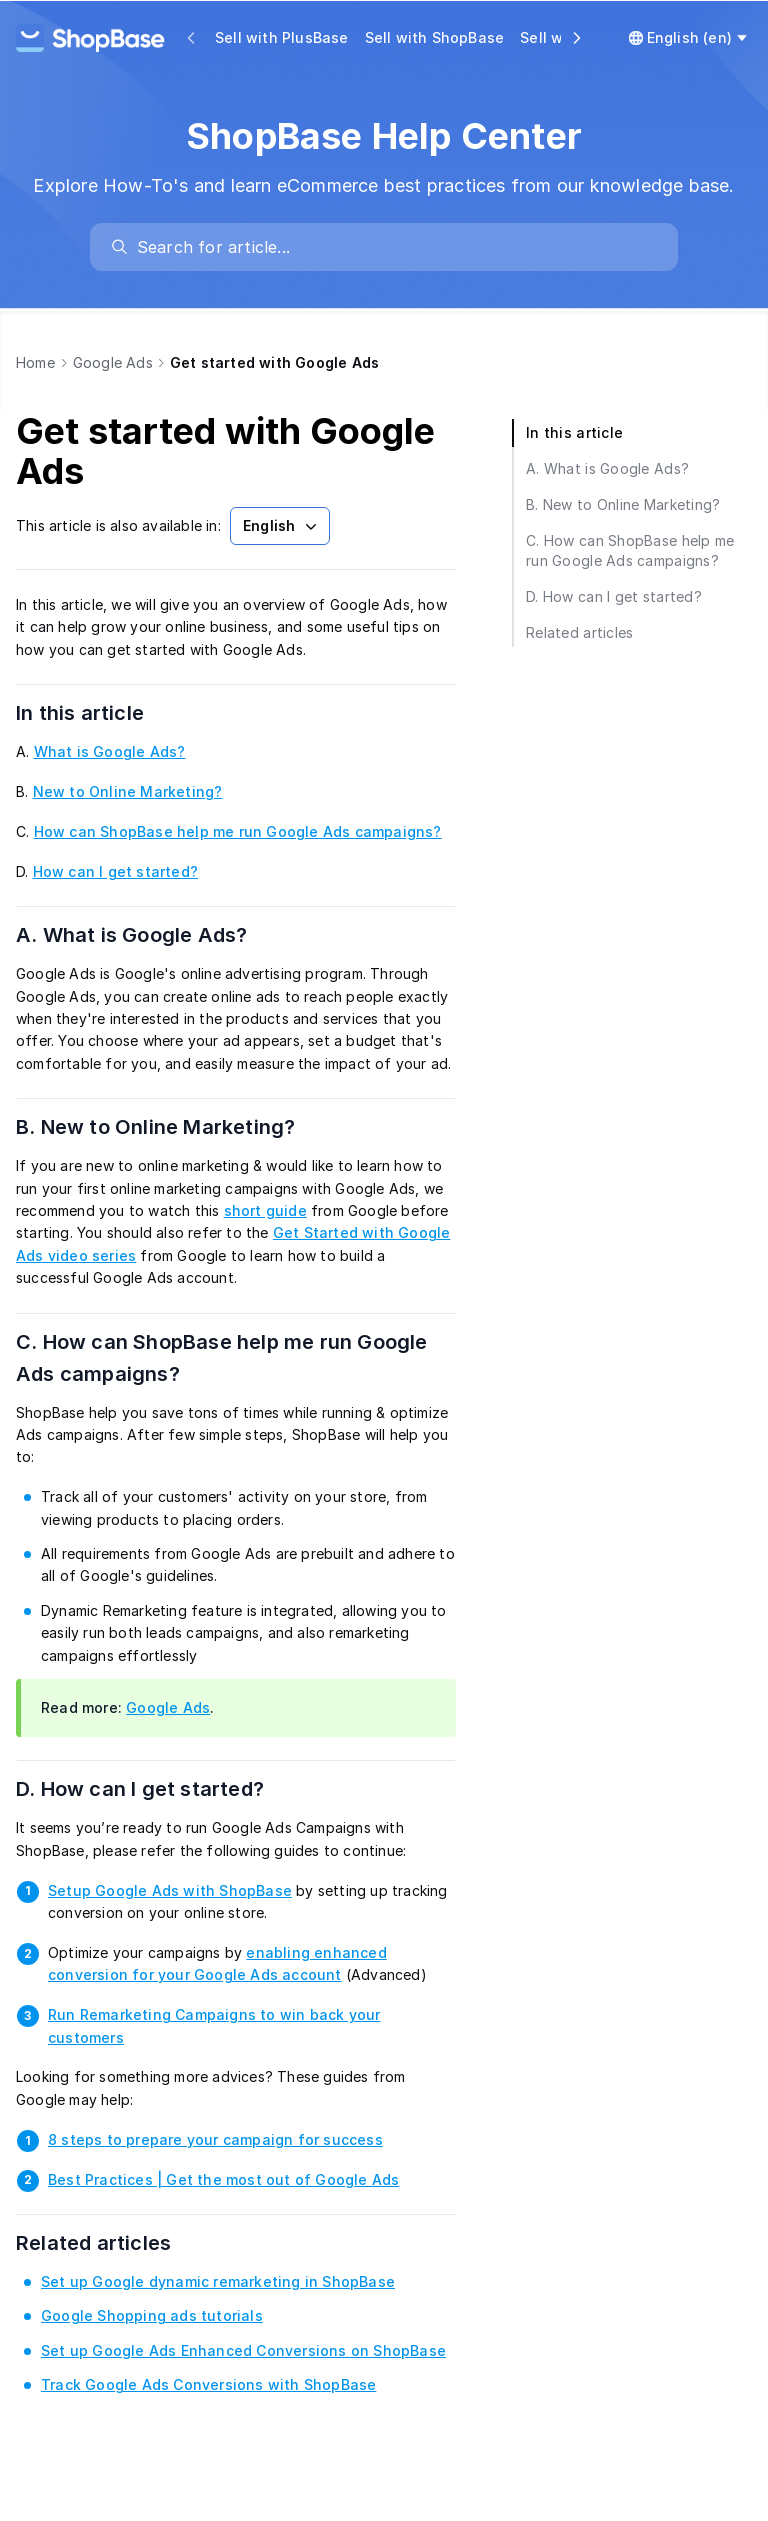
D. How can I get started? (165, 1789)
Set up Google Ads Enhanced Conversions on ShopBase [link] (243, 2350)
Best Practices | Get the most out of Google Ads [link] (223, 2179)
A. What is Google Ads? (157, 935)
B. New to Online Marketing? (181, 1127)
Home (35, 362)
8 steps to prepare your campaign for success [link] (215, 2139)
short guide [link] (265, 1210)
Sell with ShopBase (435, 37)
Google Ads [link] (168, 1707)
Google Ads (113, 362)
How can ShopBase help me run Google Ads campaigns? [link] (238, 831)
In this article (105, 713)
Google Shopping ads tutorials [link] (152, 2315)
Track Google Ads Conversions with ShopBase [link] (208, 2384)
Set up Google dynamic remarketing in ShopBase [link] (218, 2281)
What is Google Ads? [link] (110, 751)
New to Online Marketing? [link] (128, 791)
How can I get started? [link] (115, 871)
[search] (394, 247)
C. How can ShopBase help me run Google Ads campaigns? (222, 1358)
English (282, 526)
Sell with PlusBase (282, 37)
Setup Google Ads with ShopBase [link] (170, 1890)
